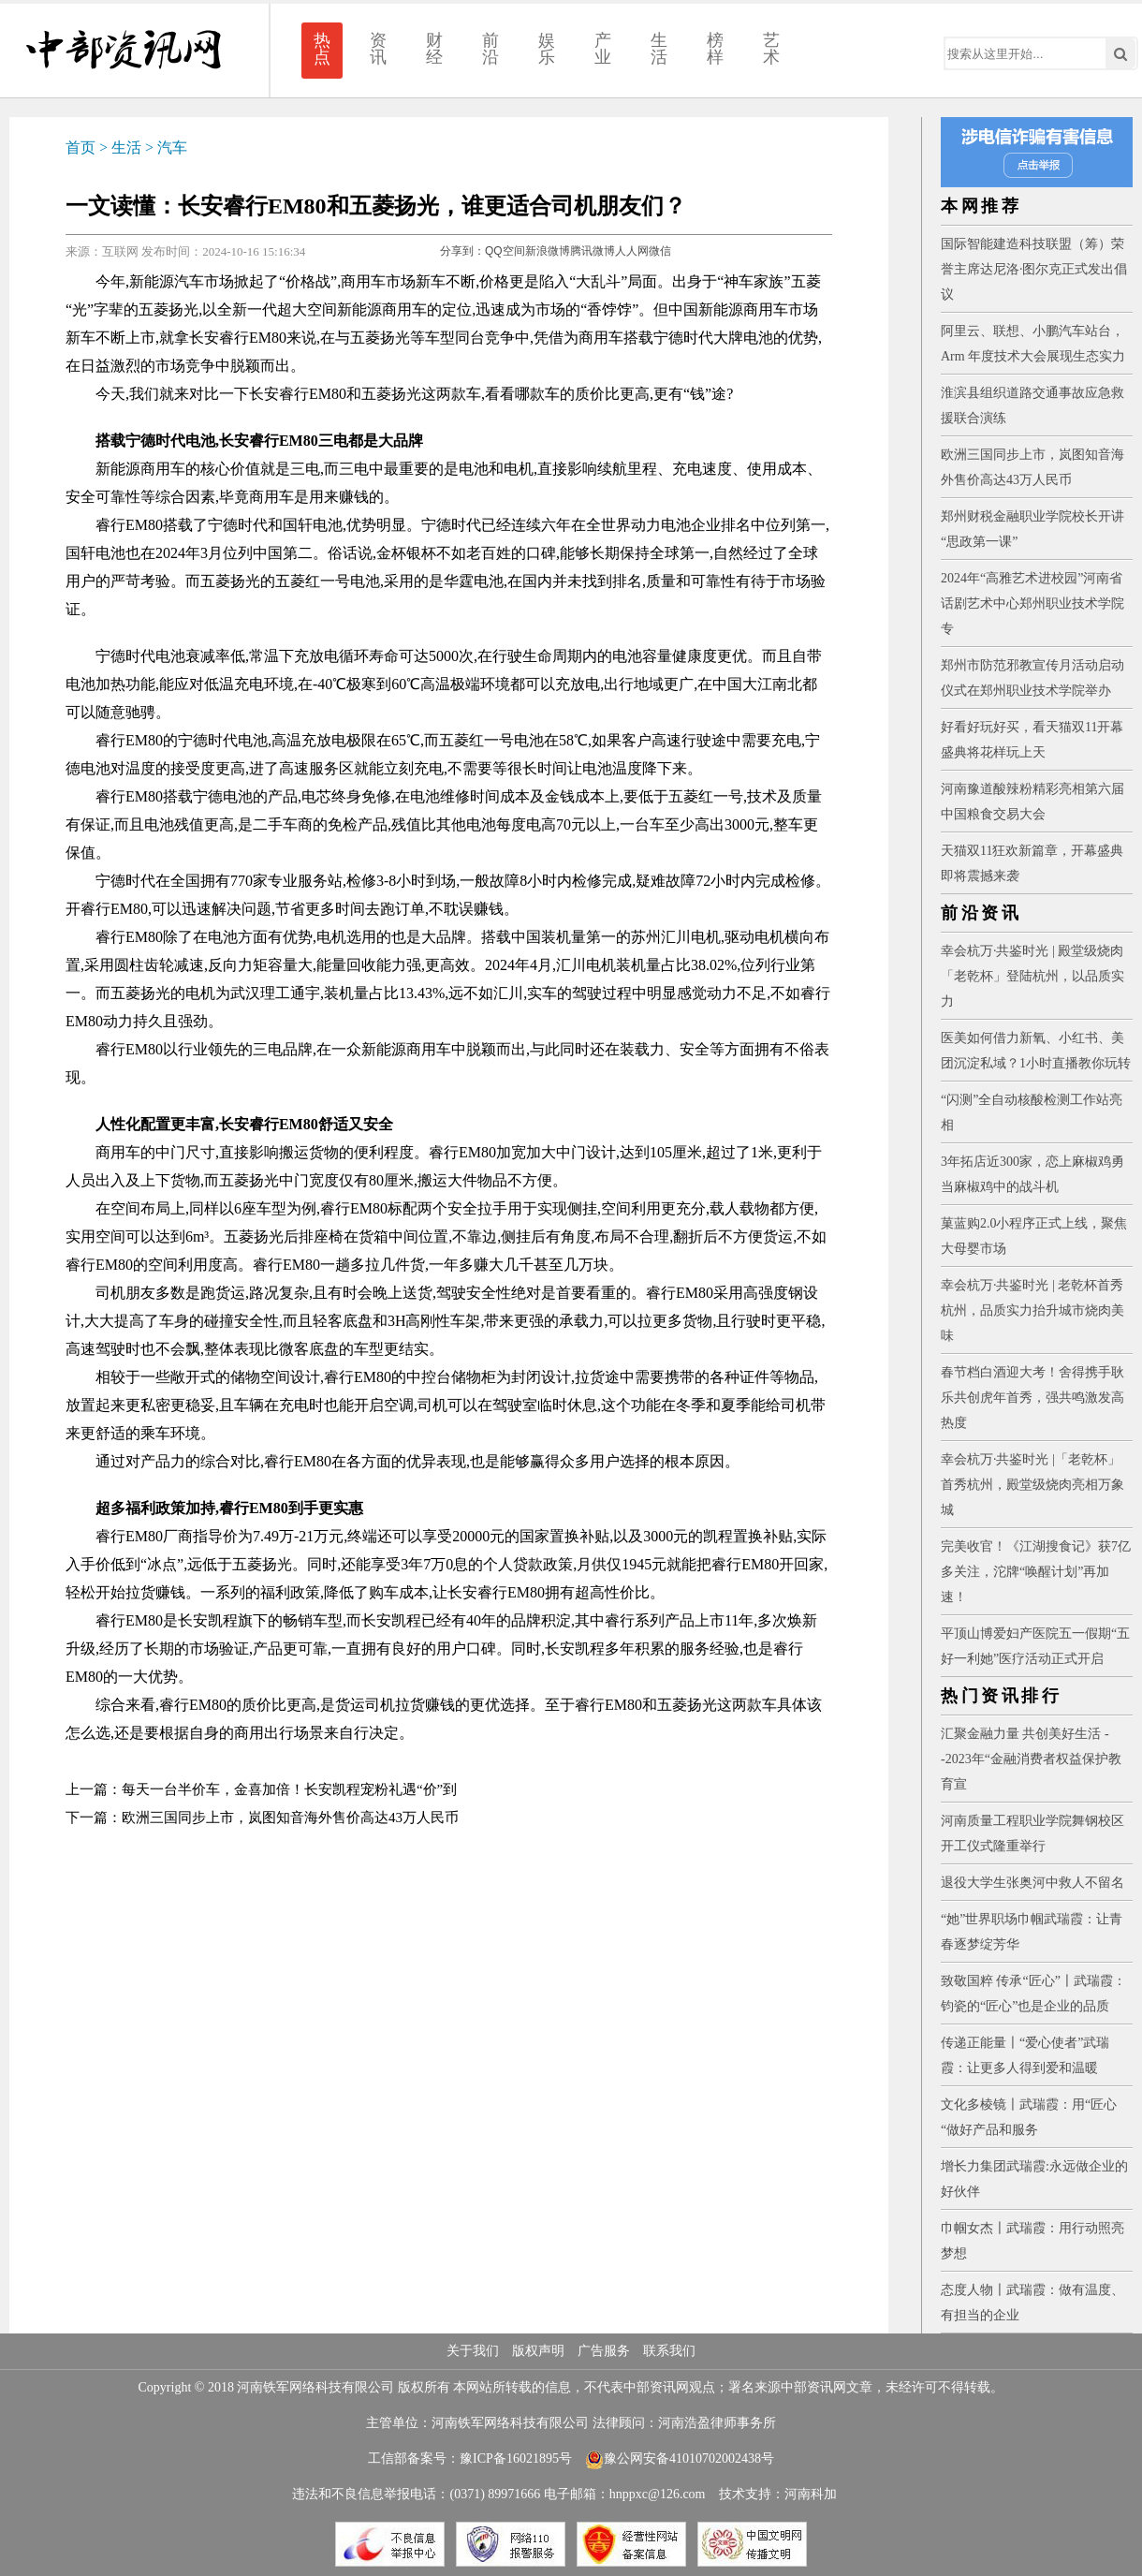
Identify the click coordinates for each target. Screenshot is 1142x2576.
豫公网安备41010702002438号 (679, 2458)
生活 (659, 48)
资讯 (378, 48)
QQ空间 (505, 251)
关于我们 (473, 2351)
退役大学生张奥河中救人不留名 (1032, 1883)
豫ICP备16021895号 (516, 2458)
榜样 (715, 48)
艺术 (771, 48)
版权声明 (538, 2351)
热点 (322, 48)
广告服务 (604, 2351)
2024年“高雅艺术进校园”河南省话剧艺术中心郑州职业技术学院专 (1032, 603)
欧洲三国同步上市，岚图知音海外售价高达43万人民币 (290, 1817)
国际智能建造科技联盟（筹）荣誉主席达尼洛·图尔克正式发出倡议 (1034, 269)
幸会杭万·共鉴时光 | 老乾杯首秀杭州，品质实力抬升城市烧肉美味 (1032, 1310)
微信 (660, 251)
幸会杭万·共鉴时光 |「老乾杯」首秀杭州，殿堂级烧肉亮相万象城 (1032, 1484)
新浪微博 (547, 251)
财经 (434, 48)
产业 (602, 48)
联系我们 (669, 2351)
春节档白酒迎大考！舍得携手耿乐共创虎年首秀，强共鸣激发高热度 (1032, 1397)
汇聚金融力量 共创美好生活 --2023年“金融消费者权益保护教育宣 (1031, 1759)
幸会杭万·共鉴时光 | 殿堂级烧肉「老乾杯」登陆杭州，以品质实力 (1032, 976)
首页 (80, 147)
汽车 (172, 147)
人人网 (632, 251)
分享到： (462, 251)
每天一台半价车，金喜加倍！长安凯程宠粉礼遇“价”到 (289, 1789)
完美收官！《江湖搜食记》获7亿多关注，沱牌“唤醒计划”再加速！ (1036, 1571)
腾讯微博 (592, 251)
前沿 (490, 48)
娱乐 (546, 48)
